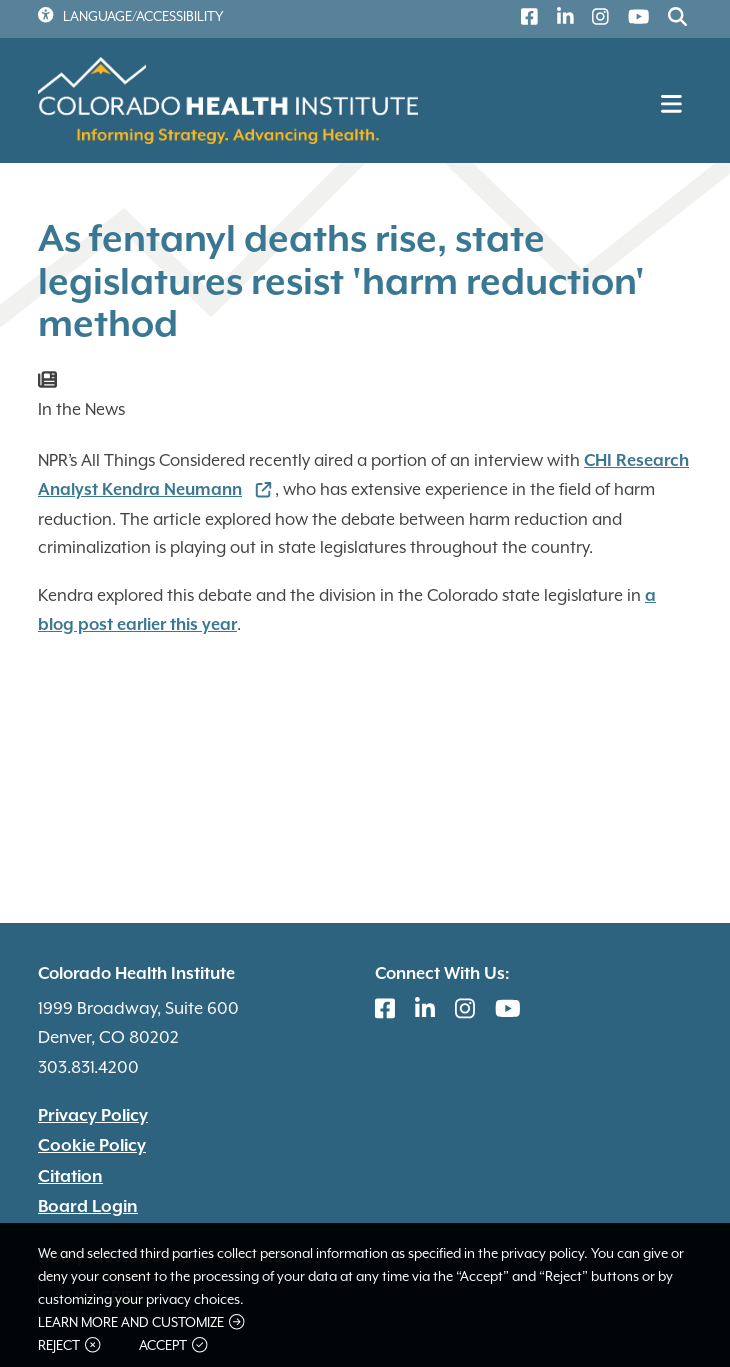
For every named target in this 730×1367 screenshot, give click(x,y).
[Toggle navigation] (674, 110)
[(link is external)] (525, 19)
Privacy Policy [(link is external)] (93, 1116)
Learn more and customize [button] (141, 1322)
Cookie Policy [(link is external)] (92, 1146)
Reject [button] (69, 1345)
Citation (70, 1177)
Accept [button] (173, 1345)
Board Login (88, 1207)
